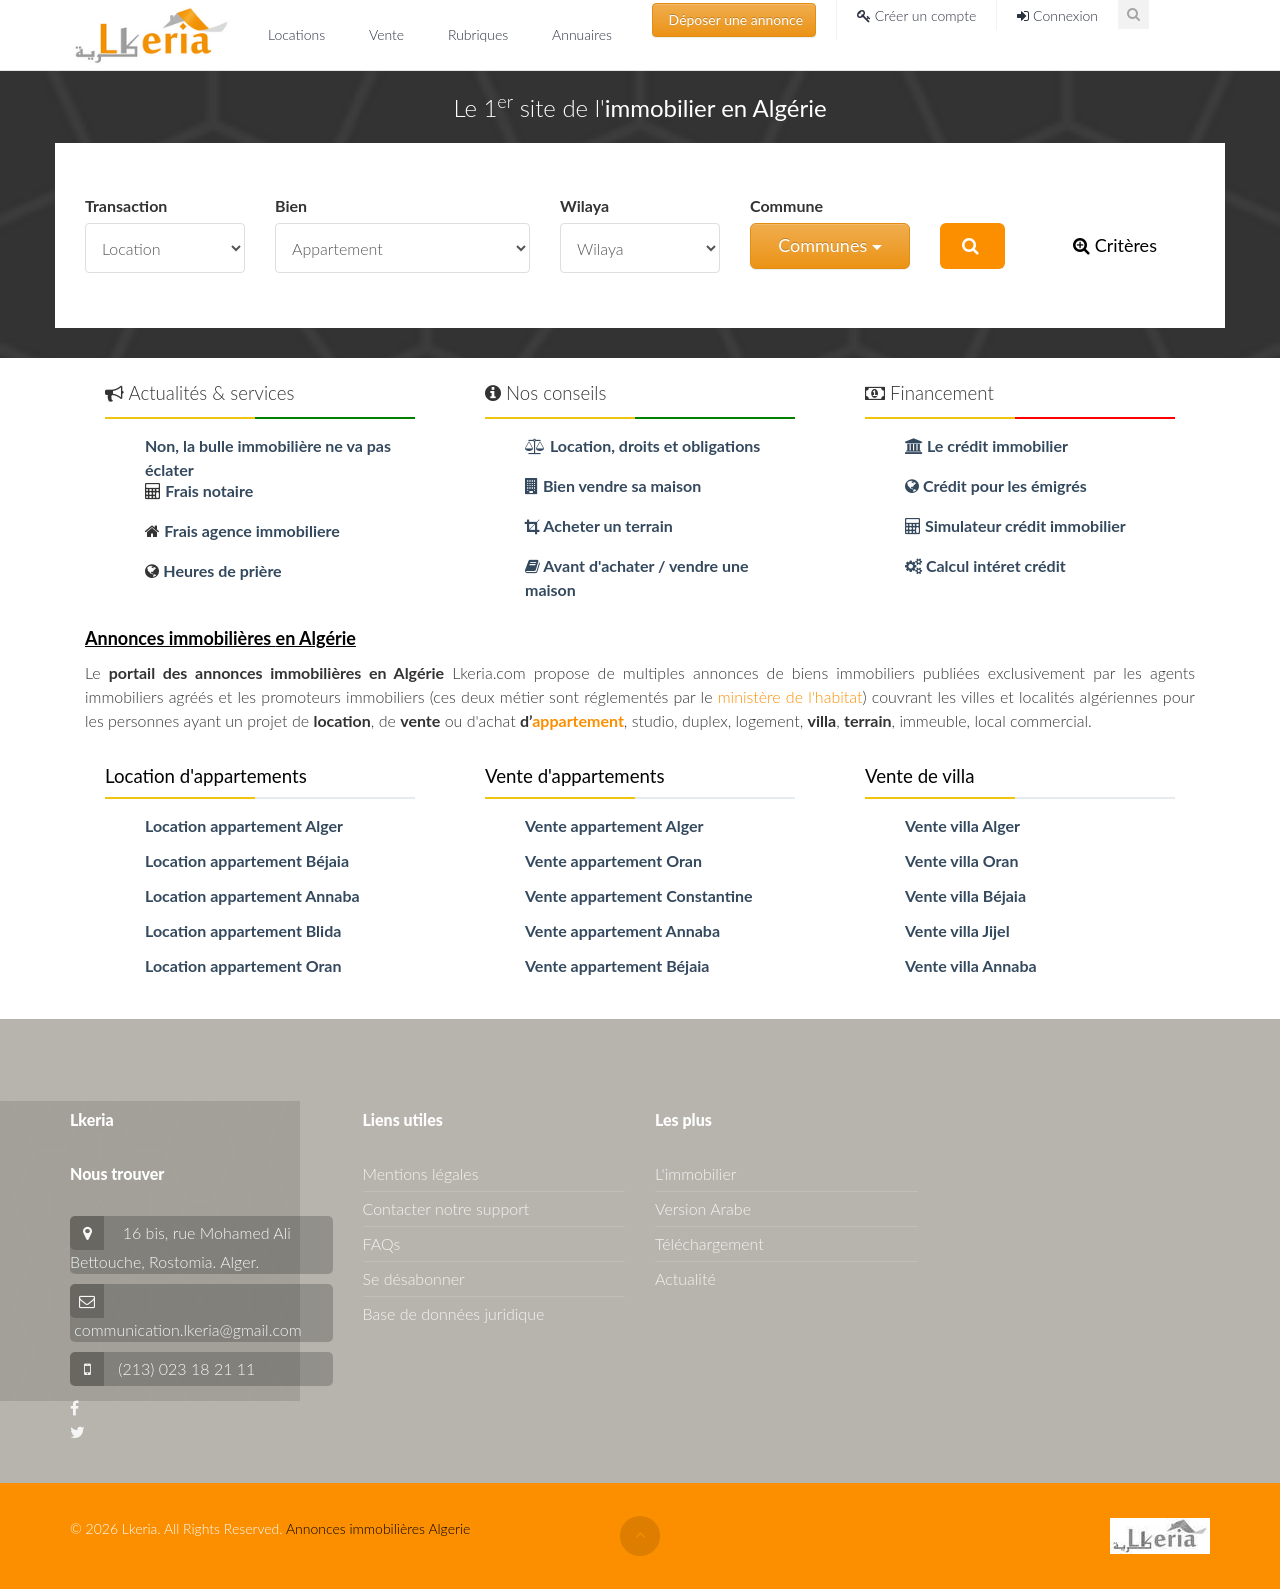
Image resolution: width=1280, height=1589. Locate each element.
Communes (830, 245)
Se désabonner (414, 1278)
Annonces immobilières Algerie (378, 1528)
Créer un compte (916, 15)
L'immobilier (695, 1173)
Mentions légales (421, 1173)
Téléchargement (709, 1243)
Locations (298, 34)
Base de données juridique (454, 1313)
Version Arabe (703, 1208)
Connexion (1057, 15)
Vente (388, 34)
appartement (578, 720)
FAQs (382, 1243)
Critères (1115, 245)
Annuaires (582, 34)
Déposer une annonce (734, 19)
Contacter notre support (446, 1208)
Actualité (685, 1278)
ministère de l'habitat (790, 696)
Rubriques (480, 34)
